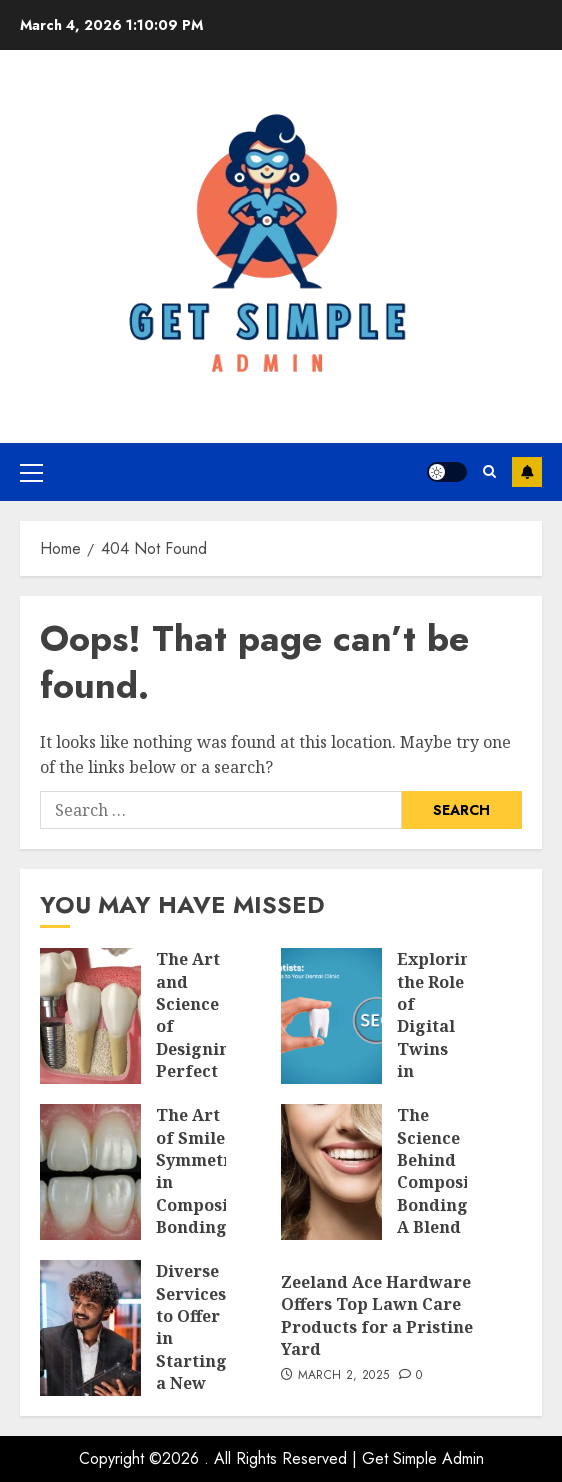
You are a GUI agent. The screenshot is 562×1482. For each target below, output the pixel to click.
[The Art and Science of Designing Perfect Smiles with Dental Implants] (90, 1016)
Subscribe (527, 472)
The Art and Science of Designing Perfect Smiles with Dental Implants (198, 1060)
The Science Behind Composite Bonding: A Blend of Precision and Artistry (441, 1216)
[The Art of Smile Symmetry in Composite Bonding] (90, 1172)
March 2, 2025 (344, 1376)
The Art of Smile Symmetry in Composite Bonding (200, 1171)
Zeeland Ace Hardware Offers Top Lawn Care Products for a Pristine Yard (377, 1315)
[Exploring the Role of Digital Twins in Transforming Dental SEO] (331, 1016)
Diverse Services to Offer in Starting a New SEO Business (192, 1349)
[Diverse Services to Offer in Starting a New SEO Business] (90, 1328)
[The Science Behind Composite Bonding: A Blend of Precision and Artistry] (331, 1172)
